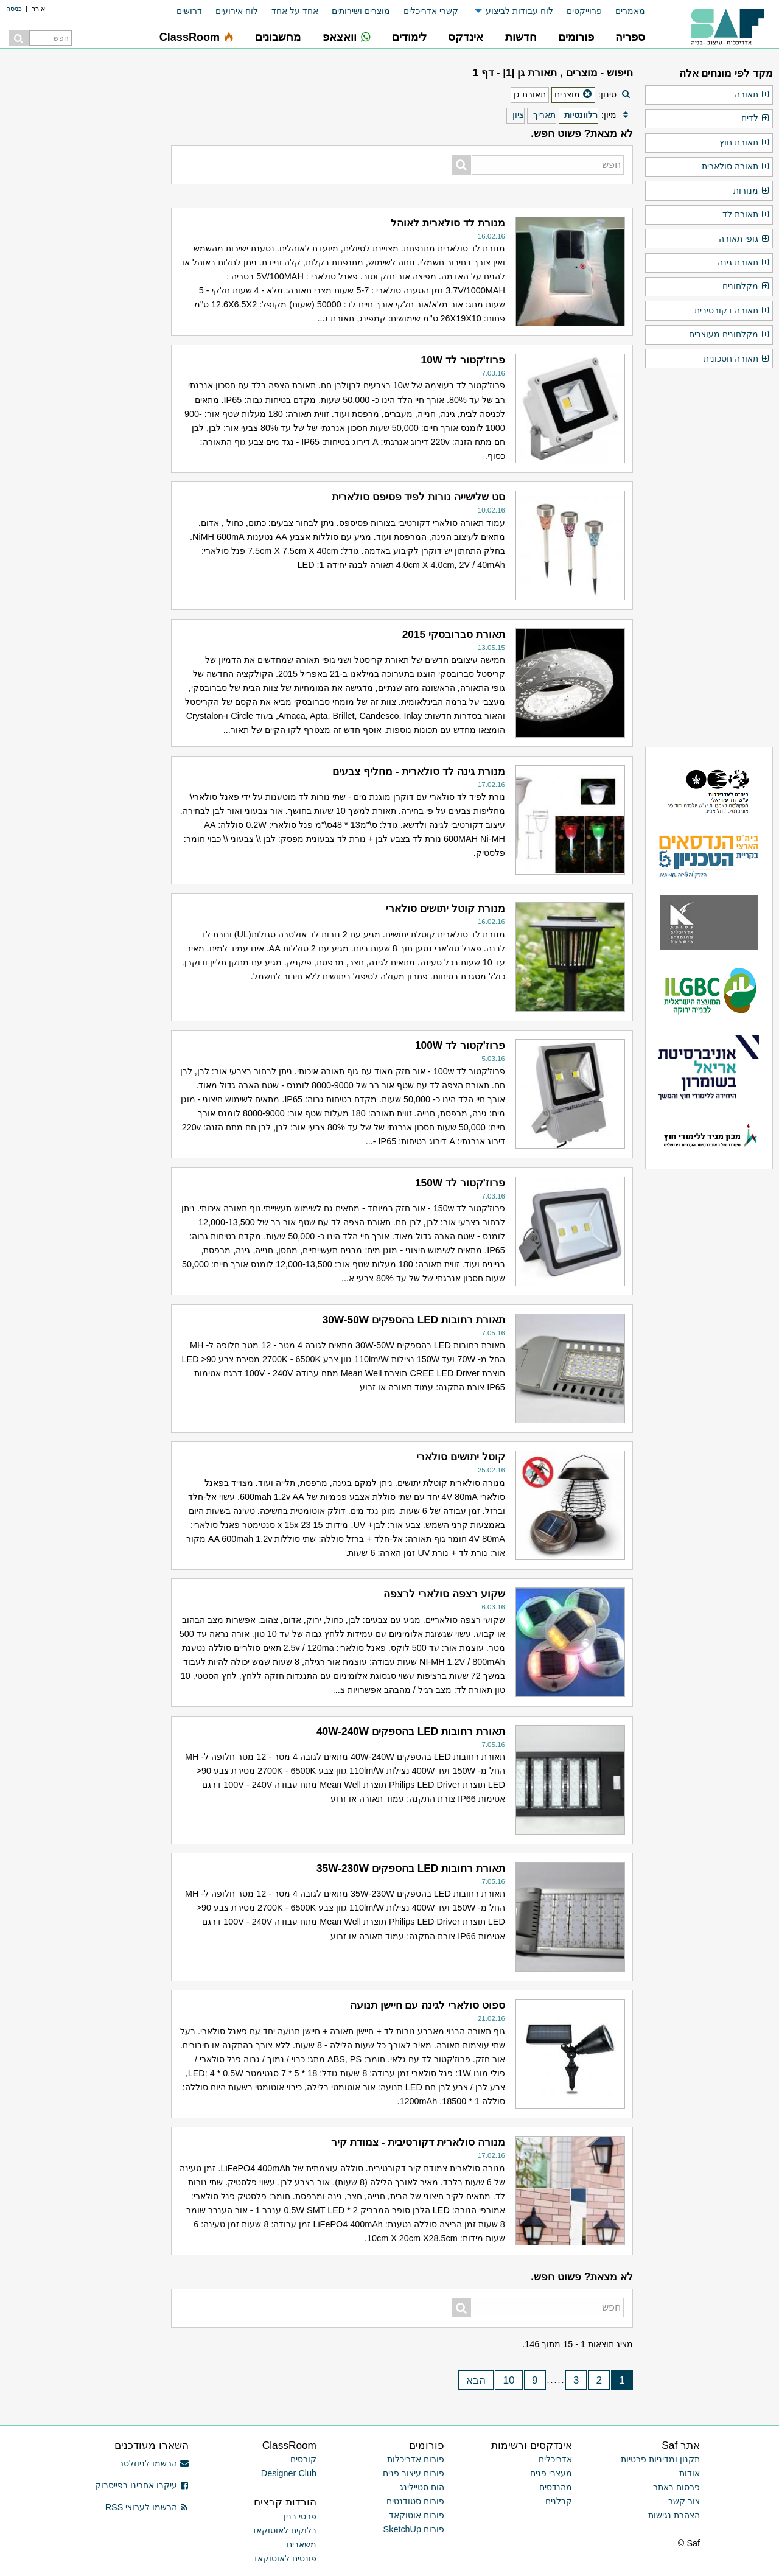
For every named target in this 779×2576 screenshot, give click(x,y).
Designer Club (288, 2473)
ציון (518, 115)
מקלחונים (746, 286)
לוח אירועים (236, 11)
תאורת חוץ (744, 143)
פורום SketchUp (413, 2529)
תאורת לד (746, 215)
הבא (476, 2380)
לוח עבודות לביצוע (519, 11)
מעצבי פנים (551, 2473)
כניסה (14, 8)
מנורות (751, 191)
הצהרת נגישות (674, 2515)
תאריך (544, 115)
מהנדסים (555, 2487)
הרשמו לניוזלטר (154, 2463)
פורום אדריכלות (415, 2459)
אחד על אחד (294, 11)
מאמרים (630, 11)
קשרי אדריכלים (430, 11)
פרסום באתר (676, 2487)
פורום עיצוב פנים (413, 2473)
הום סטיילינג (422, 2487)
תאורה (752, 95)
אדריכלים (555, 2459)
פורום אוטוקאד (416, 2515)
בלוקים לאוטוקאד (283, 2530)
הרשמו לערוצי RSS (147, 2507)
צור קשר (684, 2501)
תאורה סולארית (736, 166)
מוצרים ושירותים (361, 11)
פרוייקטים (584, 11)
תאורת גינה (744, 263)
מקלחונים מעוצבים (729, 334)
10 (508, 2380)
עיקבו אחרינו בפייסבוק (142, 2485)
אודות (689, 2473)
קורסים (303, 2459)
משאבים (301, 2544)
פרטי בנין (300, 2516)
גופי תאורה (744, 239)
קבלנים (558, 2501)
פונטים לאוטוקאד (284, 2558)
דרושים (189, 11)
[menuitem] (623, 11)
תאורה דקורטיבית (732, 311)
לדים (755, 118)
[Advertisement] (83, 243)
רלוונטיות (581, 115)
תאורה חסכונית (737, 359)
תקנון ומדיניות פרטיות (660, 2459)
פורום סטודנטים (415, 2501)
